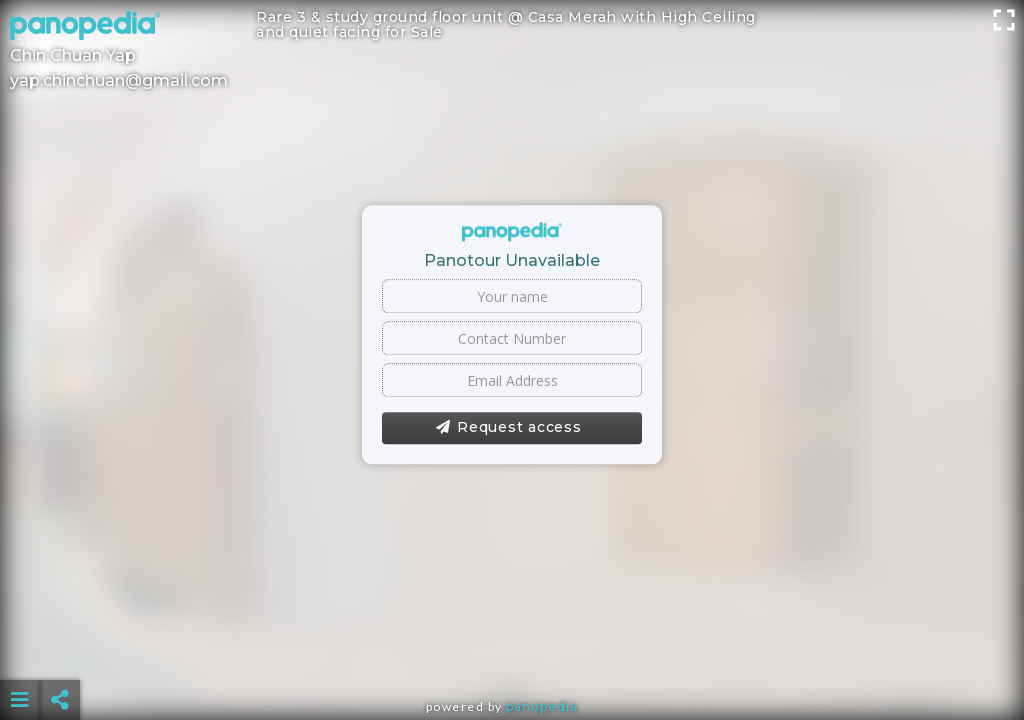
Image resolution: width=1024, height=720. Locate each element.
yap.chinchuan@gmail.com (119, 80)
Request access (508, 428)
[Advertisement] (512, 650)
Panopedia (542, 706)
